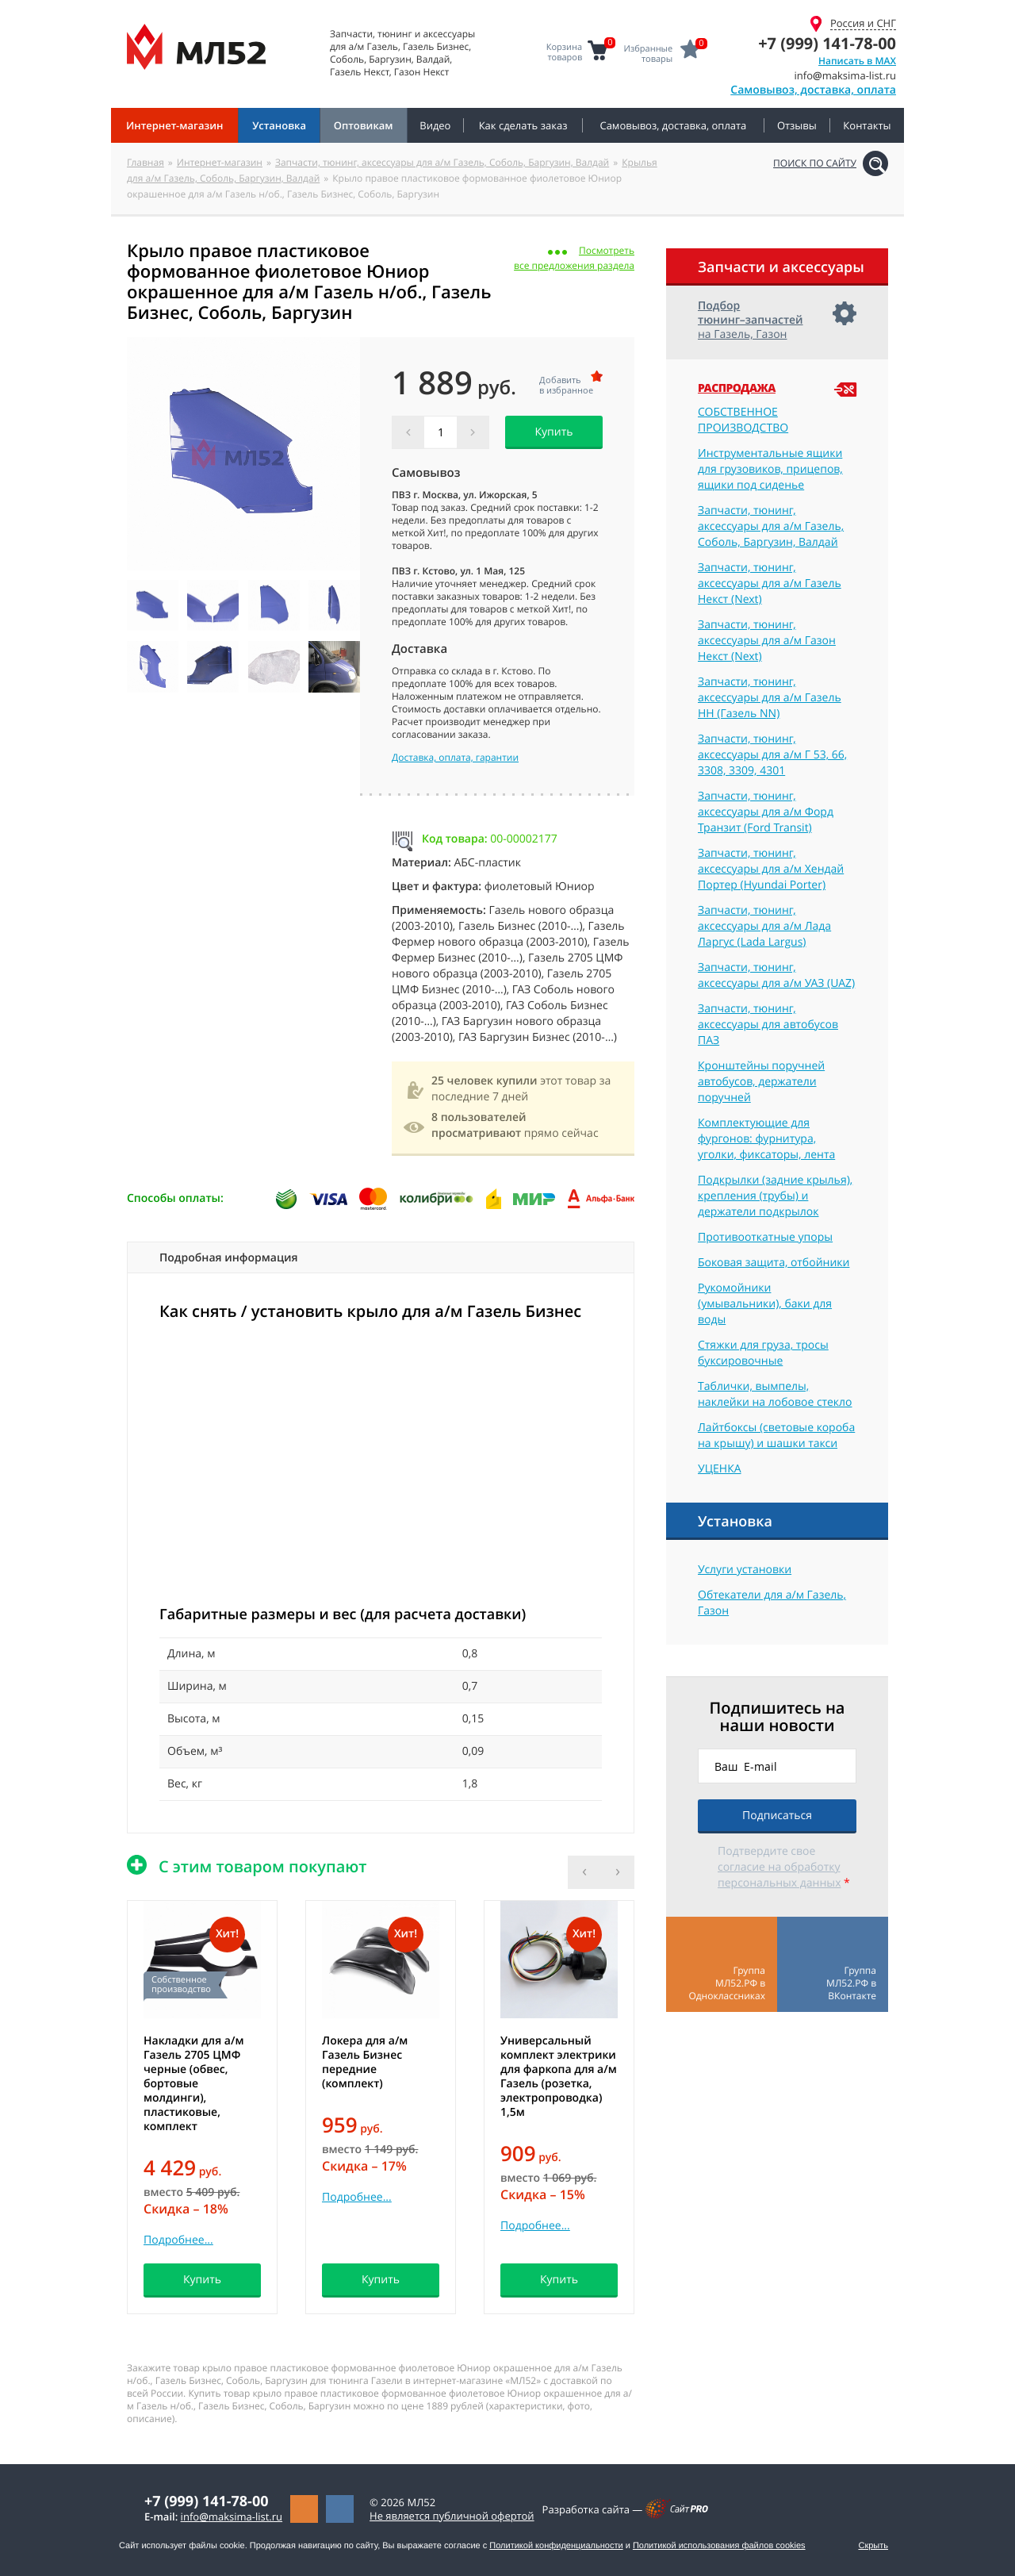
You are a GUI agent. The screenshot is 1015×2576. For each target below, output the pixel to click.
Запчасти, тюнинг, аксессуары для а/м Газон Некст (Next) (767, 640)
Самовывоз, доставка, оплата (813, 90)
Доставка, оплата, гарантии (455, 757)
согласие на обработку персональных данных (779, 1875)
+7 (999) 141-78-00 (827, 43)
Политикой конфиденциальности (555, 2546)
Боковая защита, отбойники (773, 1262)
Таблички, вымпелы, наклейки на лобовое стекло (775, 1394)
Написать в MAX (857, 60)
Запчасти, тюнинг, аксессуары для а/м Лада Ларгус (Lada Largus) (764, 926)
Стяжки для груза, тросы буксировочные (763, 1353)
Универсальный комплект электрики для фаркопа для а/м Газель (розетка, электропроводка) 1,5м (558, 2076)
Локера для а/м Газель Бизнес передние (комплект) (365, 2062)
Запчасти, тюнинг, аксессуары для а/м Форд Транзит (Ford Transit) (765, 812)
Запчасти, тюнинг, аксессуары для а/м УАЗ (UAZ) (776, 975)
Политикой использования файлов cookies (719, 2546)
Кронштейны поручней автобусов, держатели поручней (761, 1081)
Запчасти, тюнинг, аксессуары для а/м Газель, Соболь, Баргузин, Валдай (442, 162)
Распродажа (737, 389)
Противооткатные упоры (765, 1237)
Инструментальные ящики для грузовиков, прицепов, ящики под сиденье (770, 469)
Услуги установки (744, 1569)
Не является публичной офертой (452, 2516)
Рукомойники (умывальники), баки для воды (765, 1303)
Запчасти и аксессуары (781, 267)
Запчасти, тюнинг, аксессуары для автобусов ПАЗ (768, 1024)
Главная (145, 162)
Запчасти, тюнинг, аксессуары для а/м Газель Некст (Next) (769, 583)
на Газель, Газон (750, 320)
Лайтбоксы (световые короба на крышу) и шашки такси (776, 1435)
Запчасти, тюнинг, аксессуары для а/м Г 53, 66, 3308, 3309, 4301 (772, 754)
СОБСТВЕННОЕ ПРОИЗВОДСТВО (743, 420)
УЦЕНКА (719, 1468)
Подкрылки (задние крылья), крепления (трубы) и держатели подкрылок (775, 1196)
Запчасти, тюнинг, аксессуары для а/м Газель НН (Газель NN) (769, 697)
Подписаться (777, 1815)
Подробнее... (178, 2240)
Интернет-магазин (219, 162)
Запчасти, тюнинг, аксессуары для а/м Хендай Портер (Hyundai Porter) (771, 869)
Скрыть (873, 2546)
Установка (735, 1521)
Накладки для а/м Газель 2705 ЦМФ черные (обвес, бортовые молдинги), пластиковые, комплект (193, 2083)
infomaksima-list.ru (231, 2516)
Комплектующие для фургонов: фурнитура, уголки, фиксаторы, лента (766, 1138)
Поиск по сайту (814, 163)
